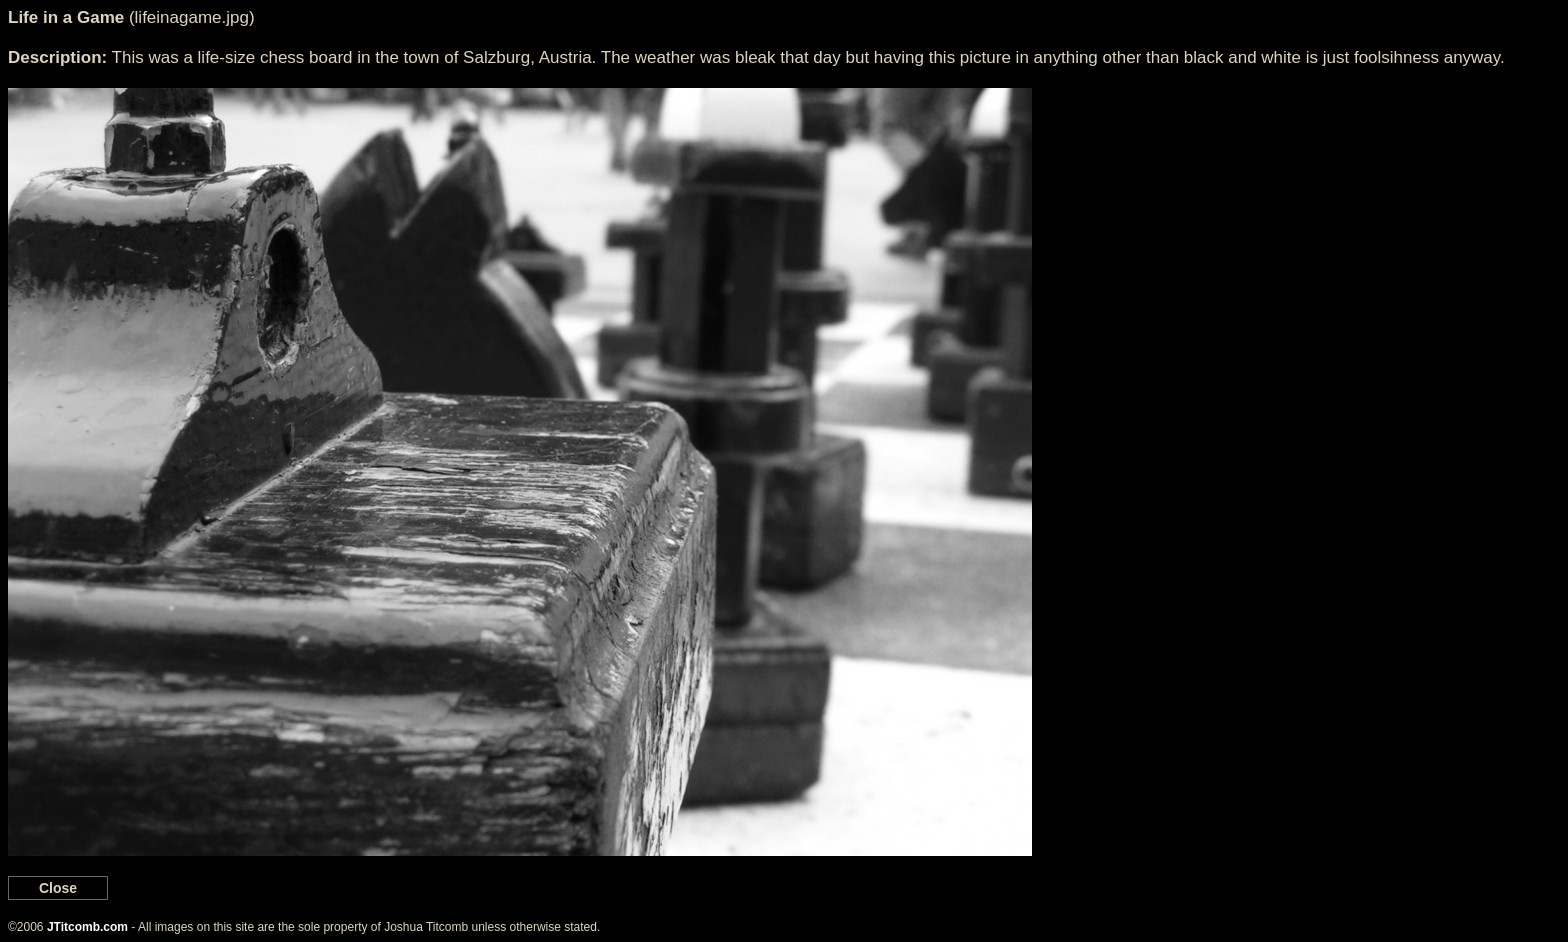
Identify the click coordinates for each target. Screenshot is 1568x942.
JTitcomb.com (87, 927)
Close (58, 888)
